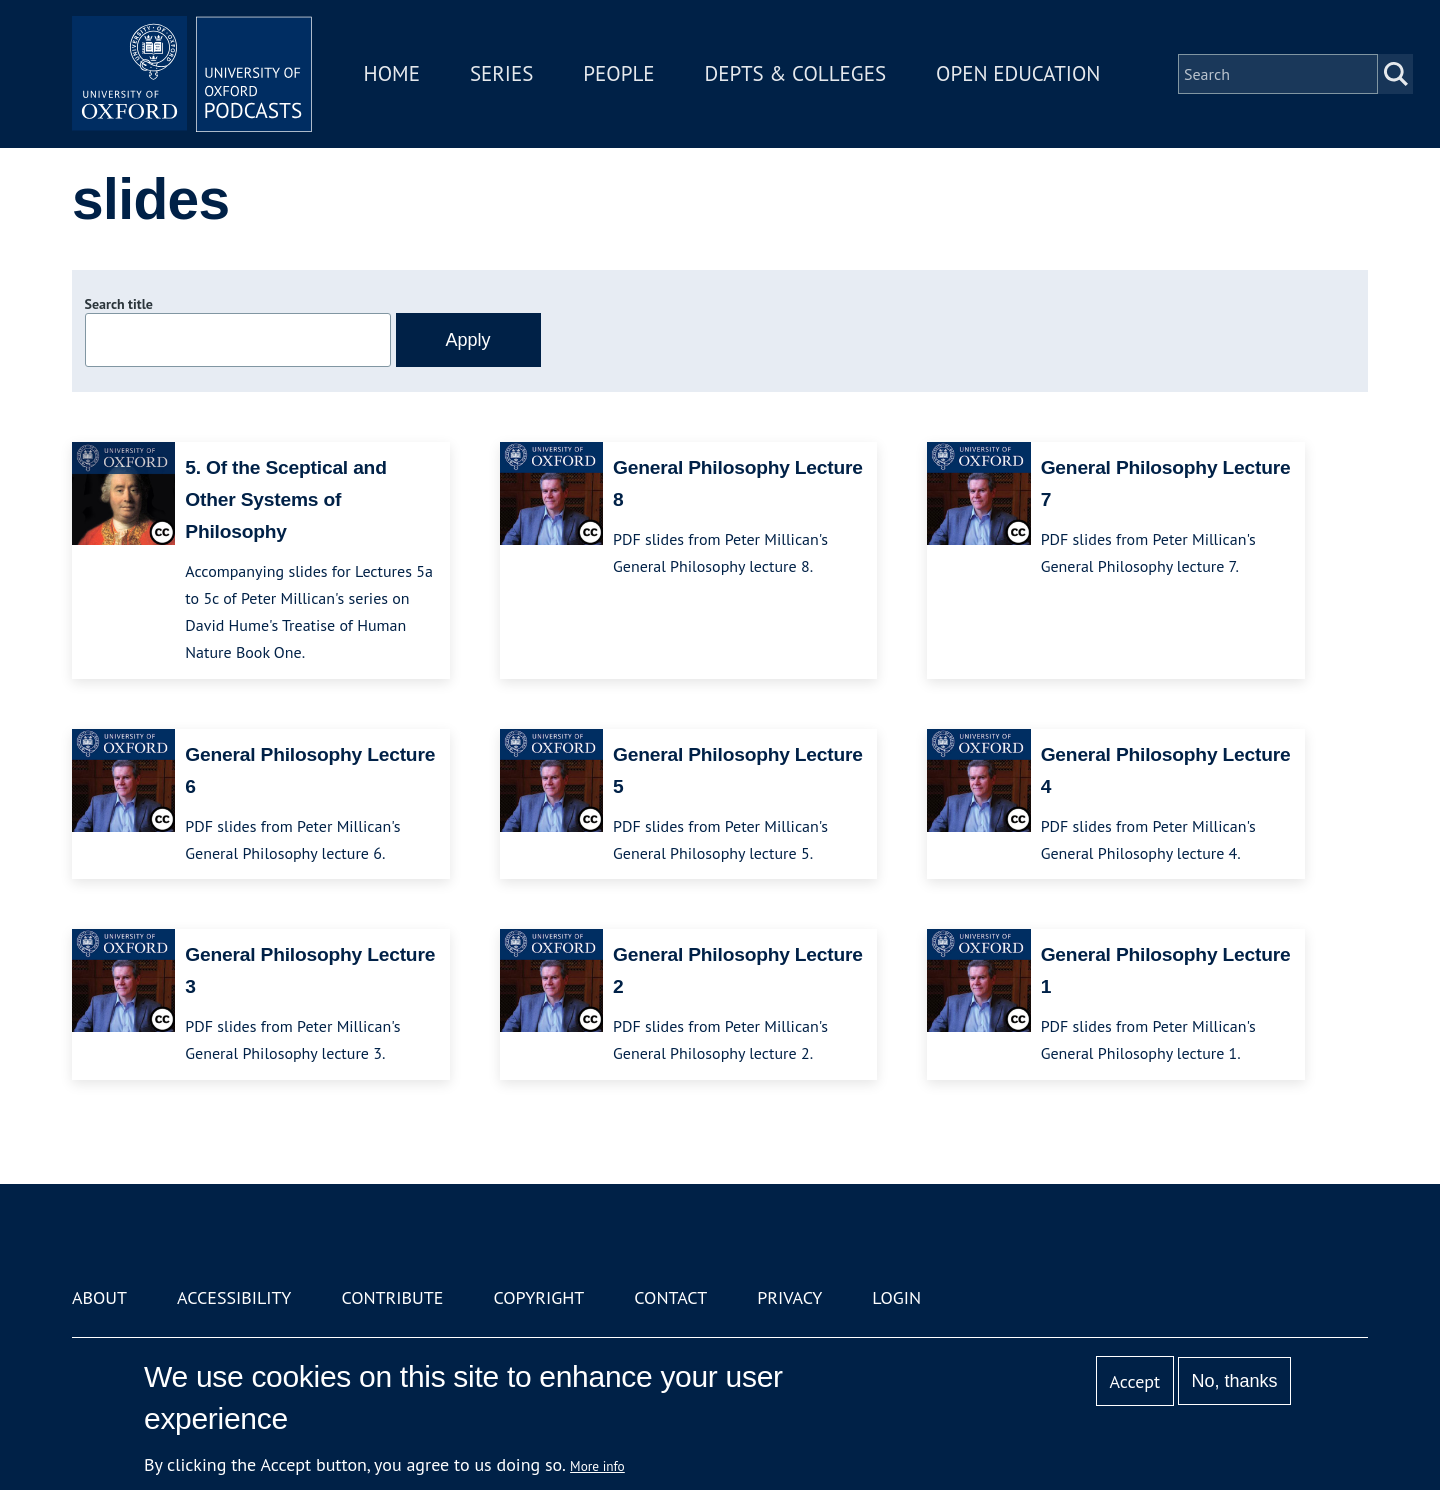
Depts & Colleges (796, 73)
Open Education (1018, 73)
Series (501, 73)
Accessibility (234, 1297)
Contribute (392, 1297)
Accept (1134, 1381)
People (618, 73)
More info (597, 1466)
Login (896, 1297)
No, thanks (1234, 1381)
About (99, 1297)
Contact (670, 1297)
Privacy (789, 1297)
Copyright (538, 1297)
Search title (119, 304)
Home (392, 73)
